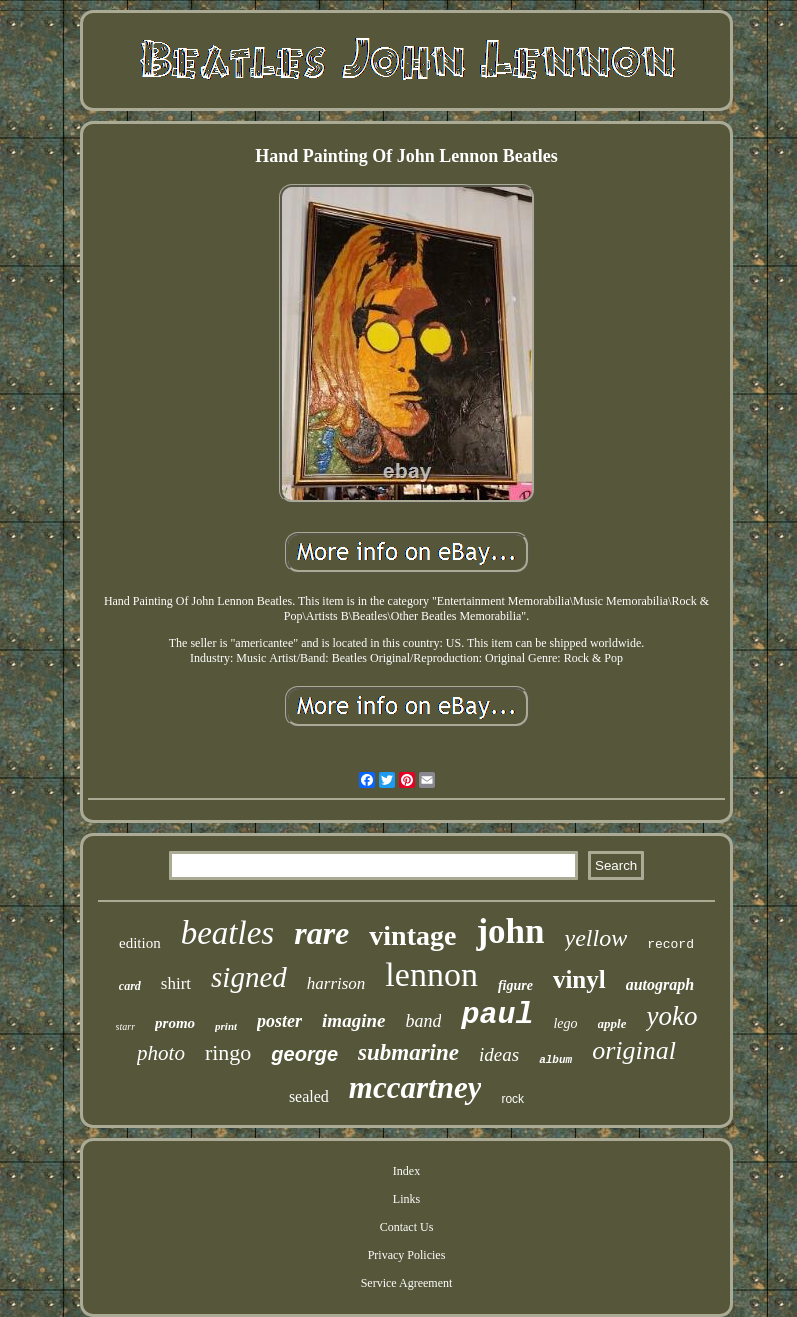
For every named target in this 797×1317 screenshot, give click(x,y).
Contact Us (407, 1227)
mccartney (415, 1087)
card (130, 986)
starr (125, 1026)
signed (249, 977)
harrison (336, 983)
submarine (408, 1052)
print (226, 1026)
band (423, 1021)
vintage (412, 935)
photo (161, 1053)
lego (565, 1023)
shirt (176, 983)
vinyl (579, 979)
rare (321, 933)
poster (279, 1021)
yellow (596, 938)
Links (406, 1199)
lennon (431, 974)
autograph (660, 984)
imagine (353, 1020)
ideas (499, 1054)
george (304, 1054)
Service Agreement (407, 1283)
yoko (671, 1016)
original (634, 1050)
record (670, 944)
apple (612, 1023)
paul (497, 1015)
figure (515, 985)
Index (406, 1171)
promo (175, 1023)
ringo (228, 1052)
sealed (309, 1096)
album (555, 1060)
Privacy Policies (407, 1255)
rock (512, 1099)
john (510, 931)
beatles (227, 933)
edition (140, 943)
